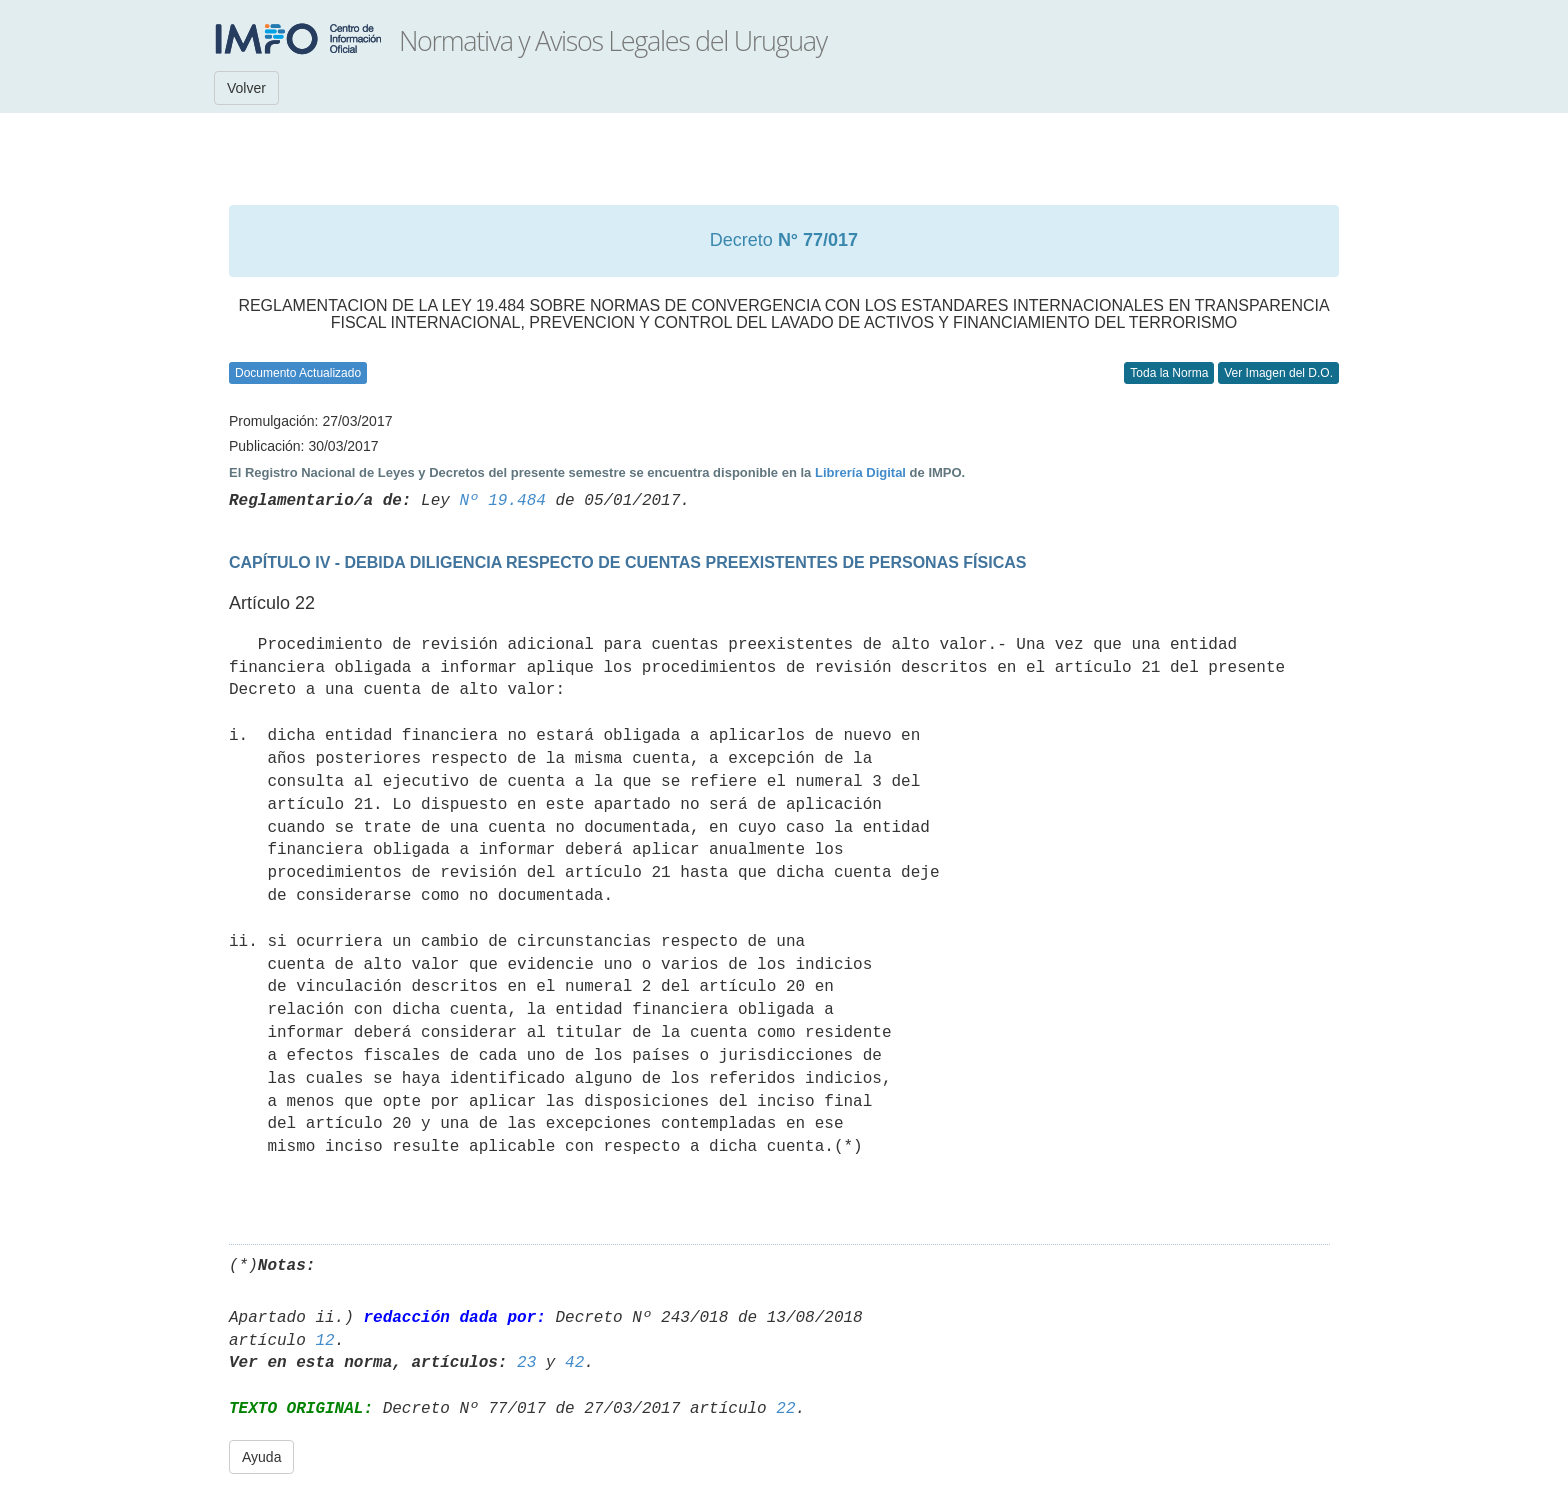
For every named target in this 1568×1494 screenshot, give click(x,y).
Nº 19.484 (502, 501)
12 (324, 1341)
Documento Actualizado (298, 373)
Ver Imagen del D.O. (1278, 373)
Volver (246, 88)
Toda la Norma (1169, 373)
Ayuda (261, 1457)
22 (785, 1409)
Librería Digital (860, 472)
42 (574, 1363)
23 (526, 1363)
